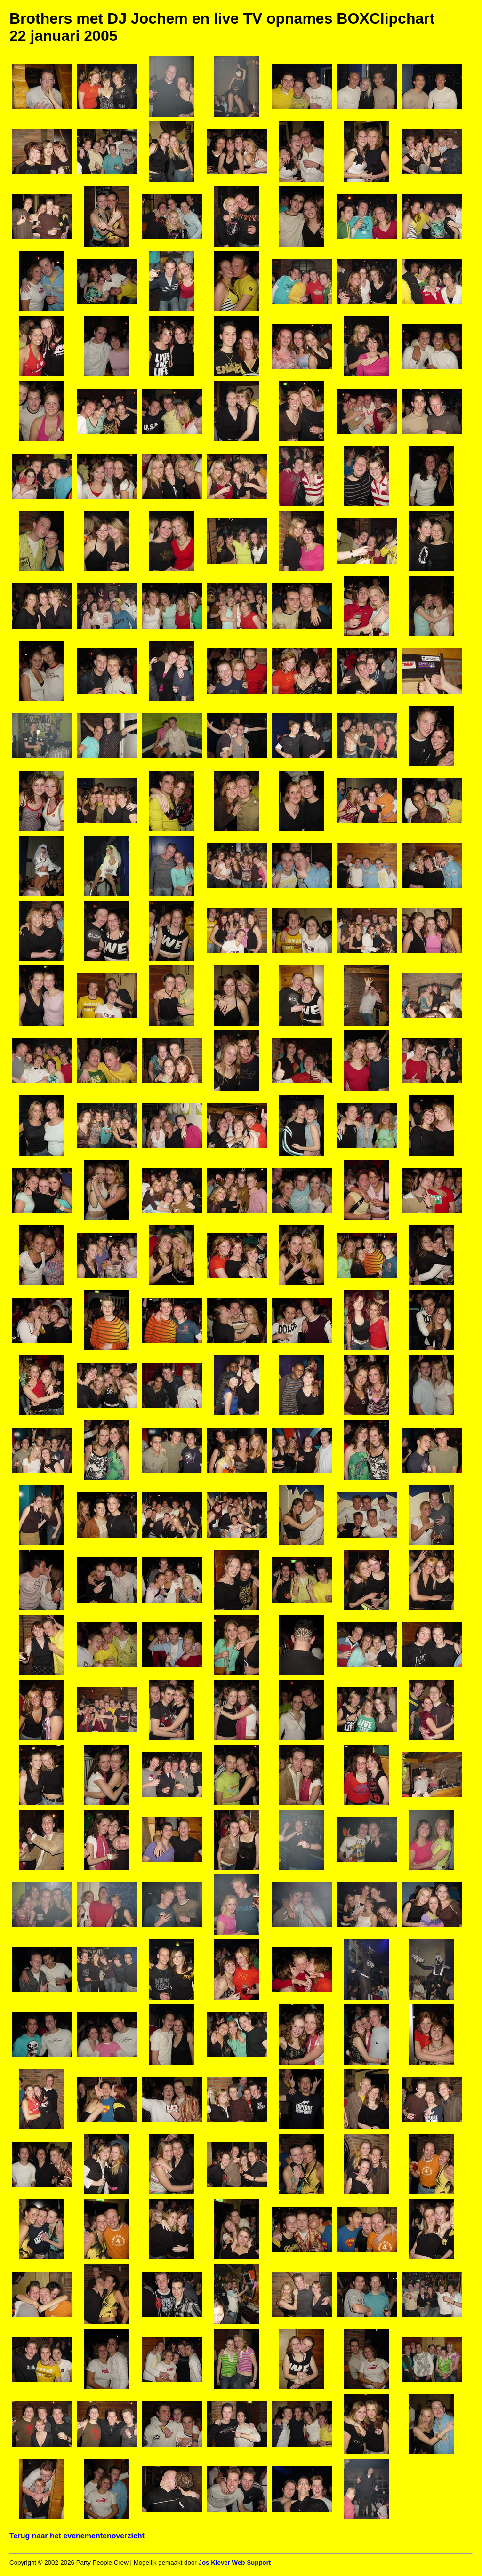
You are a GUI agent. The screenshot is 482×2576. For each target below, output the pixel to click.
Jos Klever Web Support (234, 2562)
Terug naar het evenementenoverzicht (77, 2536)
